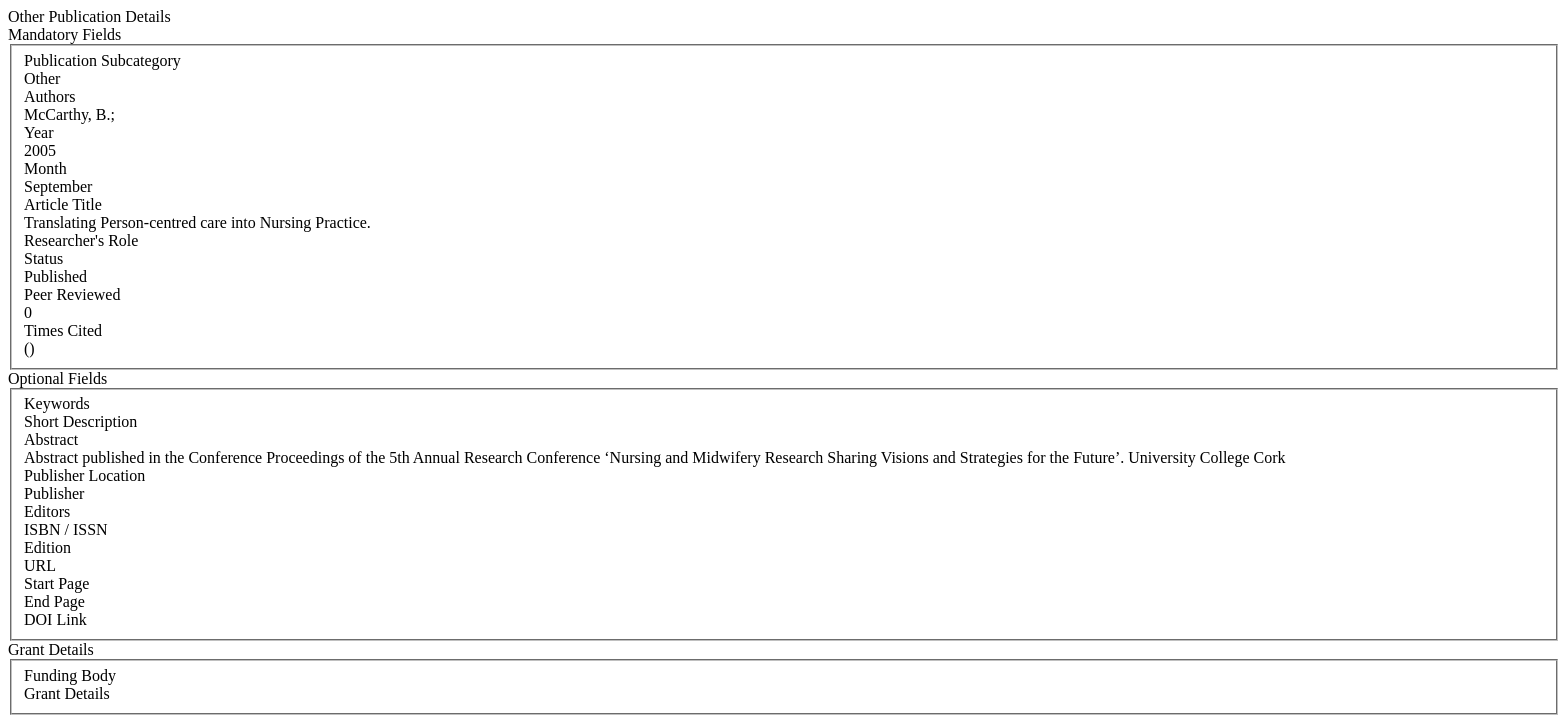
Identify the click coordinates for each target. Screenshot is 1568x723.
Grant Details (67, 693)
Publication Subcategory (102, 60)
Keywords (57, 403)
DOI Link (55, 619)
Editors (47, 511)
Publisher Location (84, 475)
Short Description (80, 421)
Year (38, 132)
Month (45, 168)
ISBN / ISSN (66, 529)
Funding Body (70, 675)
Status (43, 258)
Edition (47, 547)
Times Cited (63, 330)
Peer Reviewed (72, 294)
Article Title (63, 204)
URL (40, 565)
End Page (54, 601)
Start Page (56, 583)
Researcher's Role (81, 240)
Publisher (54, 493)
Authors (50, 96)
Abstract (51, 439)
